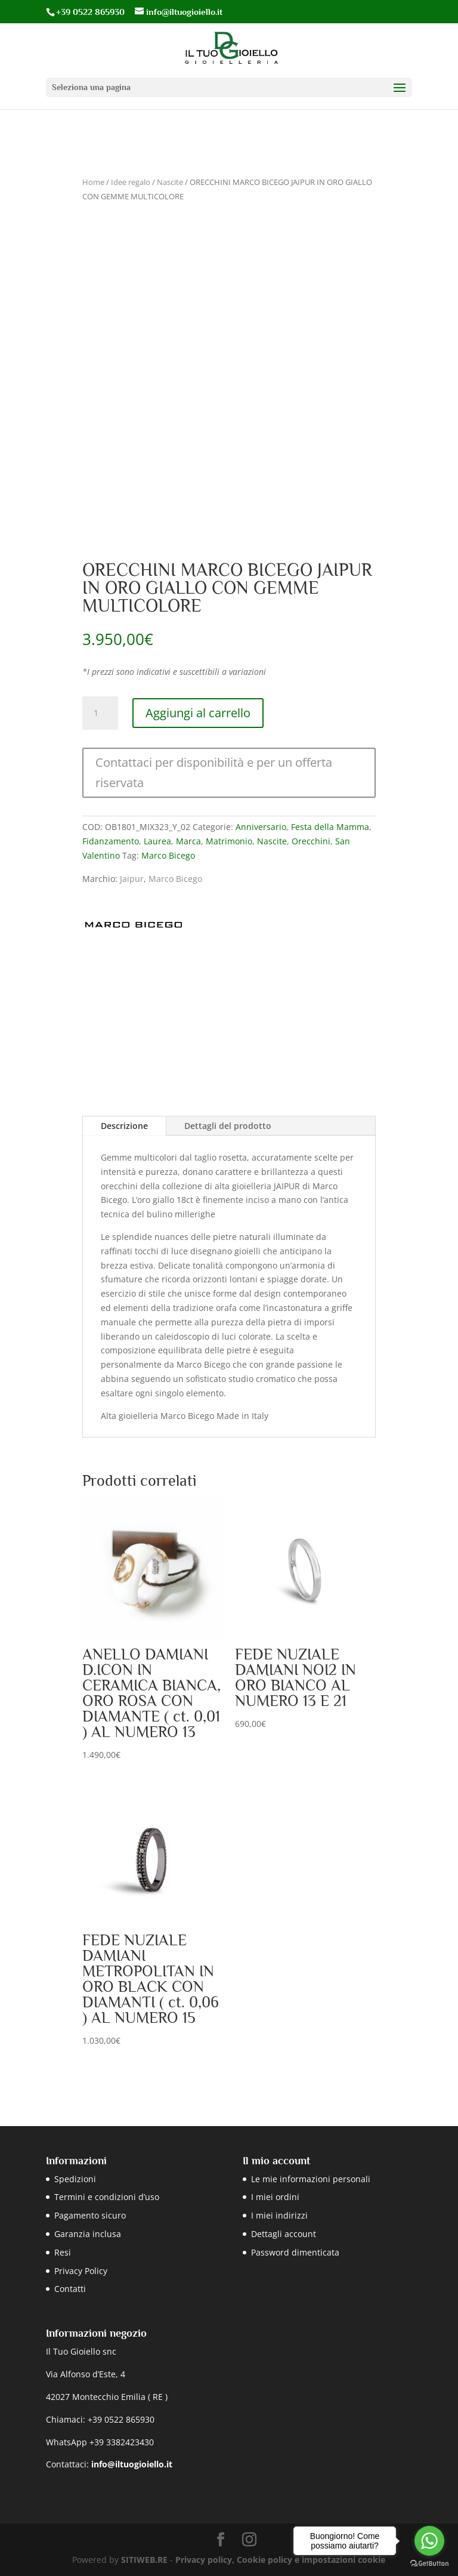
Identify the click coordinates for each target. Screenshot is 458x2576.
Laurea (157, 841)
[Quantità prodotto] (100, 713)
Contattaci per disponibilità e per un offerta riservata (213, 772)
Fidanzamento (110, 841)
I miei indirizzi (279, 2215)
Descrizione (124, 1125)
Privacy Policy (80, 2270)
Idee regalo (130, 182)
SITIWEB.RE (144, 2559)
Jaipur (132, 878)
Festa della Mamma (330, 826)
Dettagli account (283, 2233)
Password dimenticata (295, 2252)
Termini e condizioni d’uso (106, 2196)
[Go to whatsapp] (429, 2541)
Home (93, 182)
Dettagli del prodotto (227, 1125)
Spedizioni (75, 2179)
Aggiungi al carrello (198, 713)
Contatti (70, 2288)
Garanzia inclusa (87, 2233)
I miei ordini (275, 2196)
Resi (62, 2252)
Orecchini (311, 841)
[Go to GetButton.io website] (429, 2564)
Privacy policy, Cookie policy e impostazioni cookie (280, 2559)
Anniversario (261, 826)
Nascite (170, 182)
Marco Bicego (168, 855)
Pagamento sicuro (90, 2215)
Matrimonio (229, 841)
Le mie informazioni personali (310, 2179)
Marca (188, 841)
